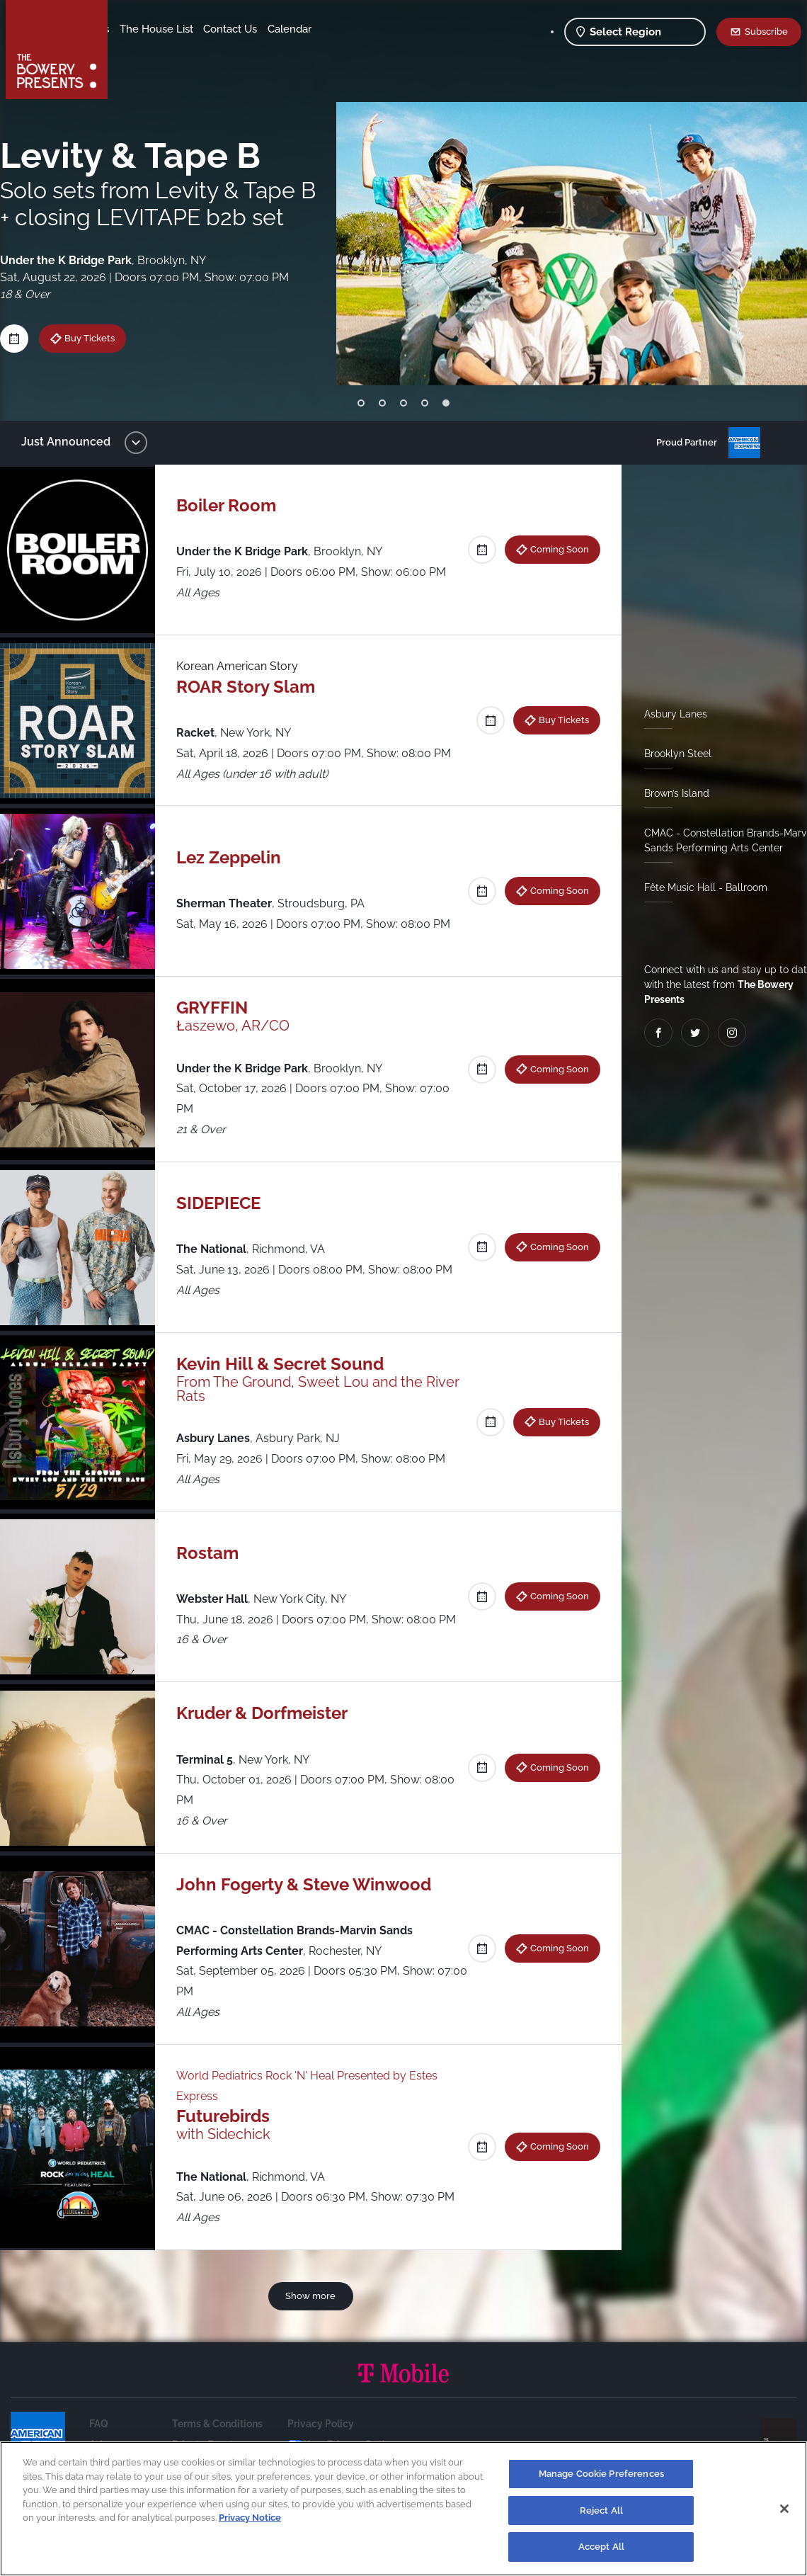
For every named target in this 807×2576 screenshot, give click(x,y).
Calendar (207, 50)
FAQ (98, 2423)
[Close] (784, 2508)
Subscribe (766, 31)
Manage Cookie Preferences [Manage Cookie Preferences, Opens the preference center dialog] (601, 2473)
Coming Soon (554, 549)
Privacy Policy (320, 2423)
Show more (313, 2295)
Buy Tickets (558, 719)
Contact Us (147, 50)
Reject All (601, 2510)
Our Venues (192, 29)
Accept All (601, 2546)
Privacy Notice (250, 2517)
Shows (136, 29)
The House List (267, 29)
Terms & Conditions (217, 2423)
